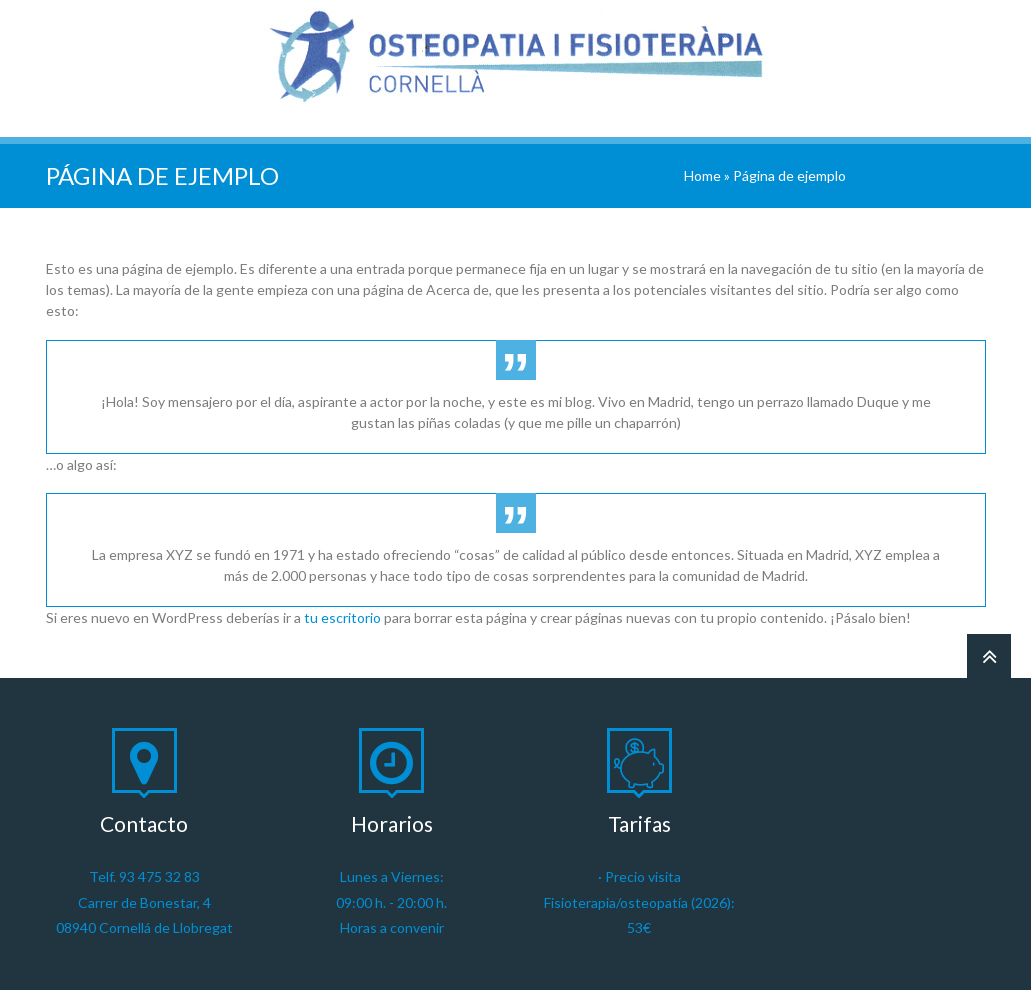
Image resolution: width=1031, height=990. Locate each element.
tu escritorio (342, 617)
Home (702, 175)
